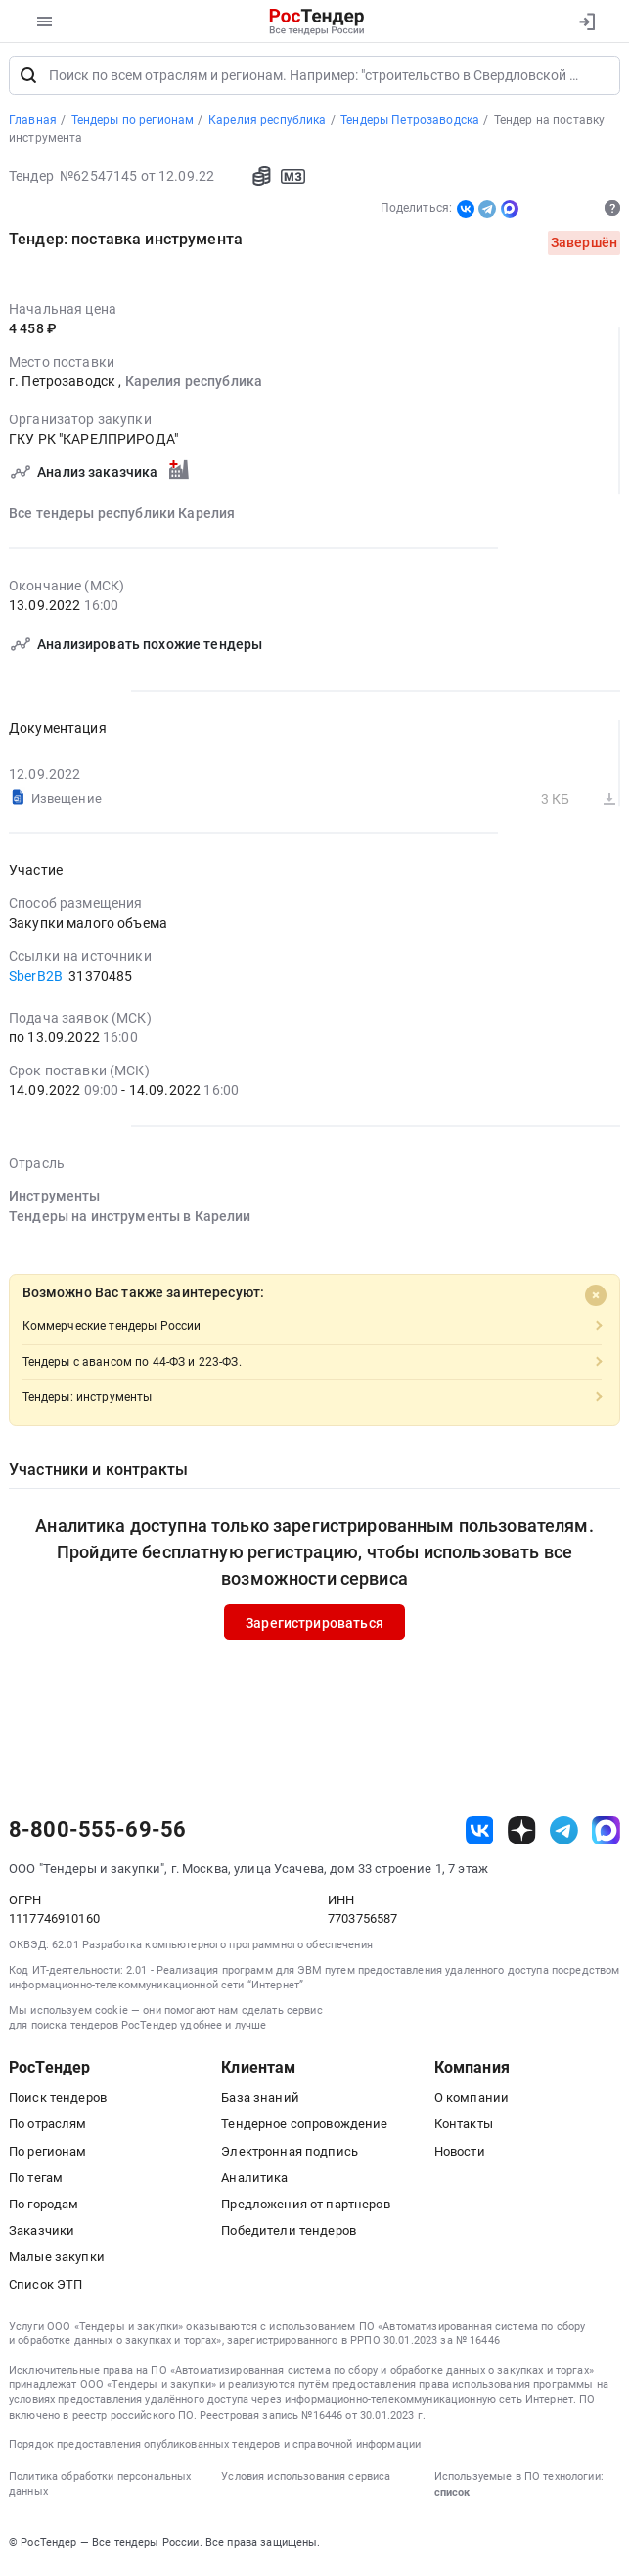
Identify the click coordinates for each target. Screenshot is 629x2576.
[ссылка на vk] (480, 1834)
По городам (43, 2209)
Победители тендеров (288, 2235)
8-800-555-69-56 (97, 1835)
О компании (471, 2102)
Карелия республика (194, 386)
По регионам (48, 2155)
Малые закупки (57, 2261)
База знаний (260, 2102)
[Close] (596, 1300)
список (452, 2497)
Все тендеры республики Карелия (122, 517)
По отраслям (48, 2128)
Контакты (463, 2128)
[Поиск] (28, 80)
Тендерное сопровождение (304, 2128)
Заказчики (41, 2235)
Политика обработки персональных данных (100, 2489)
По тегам (36, 2182)
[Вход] (586, 21)
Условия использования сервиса (305, 2481)
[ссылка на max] (606, 1834)
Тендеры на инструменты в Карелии (130, 1220)
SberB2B (37, 980)
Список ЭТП (45, 2288)
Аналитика (254, 2182)
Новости (459, 2155)
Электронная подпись (289, 2155)
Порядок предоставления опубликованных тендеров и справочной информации (215, 2449)
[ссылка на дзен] (522, 1834)
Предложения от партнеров (305, 2209)
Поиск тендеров (58, 2102)
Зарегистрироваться (314, 1627)
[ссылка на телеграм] (564, 1834)
